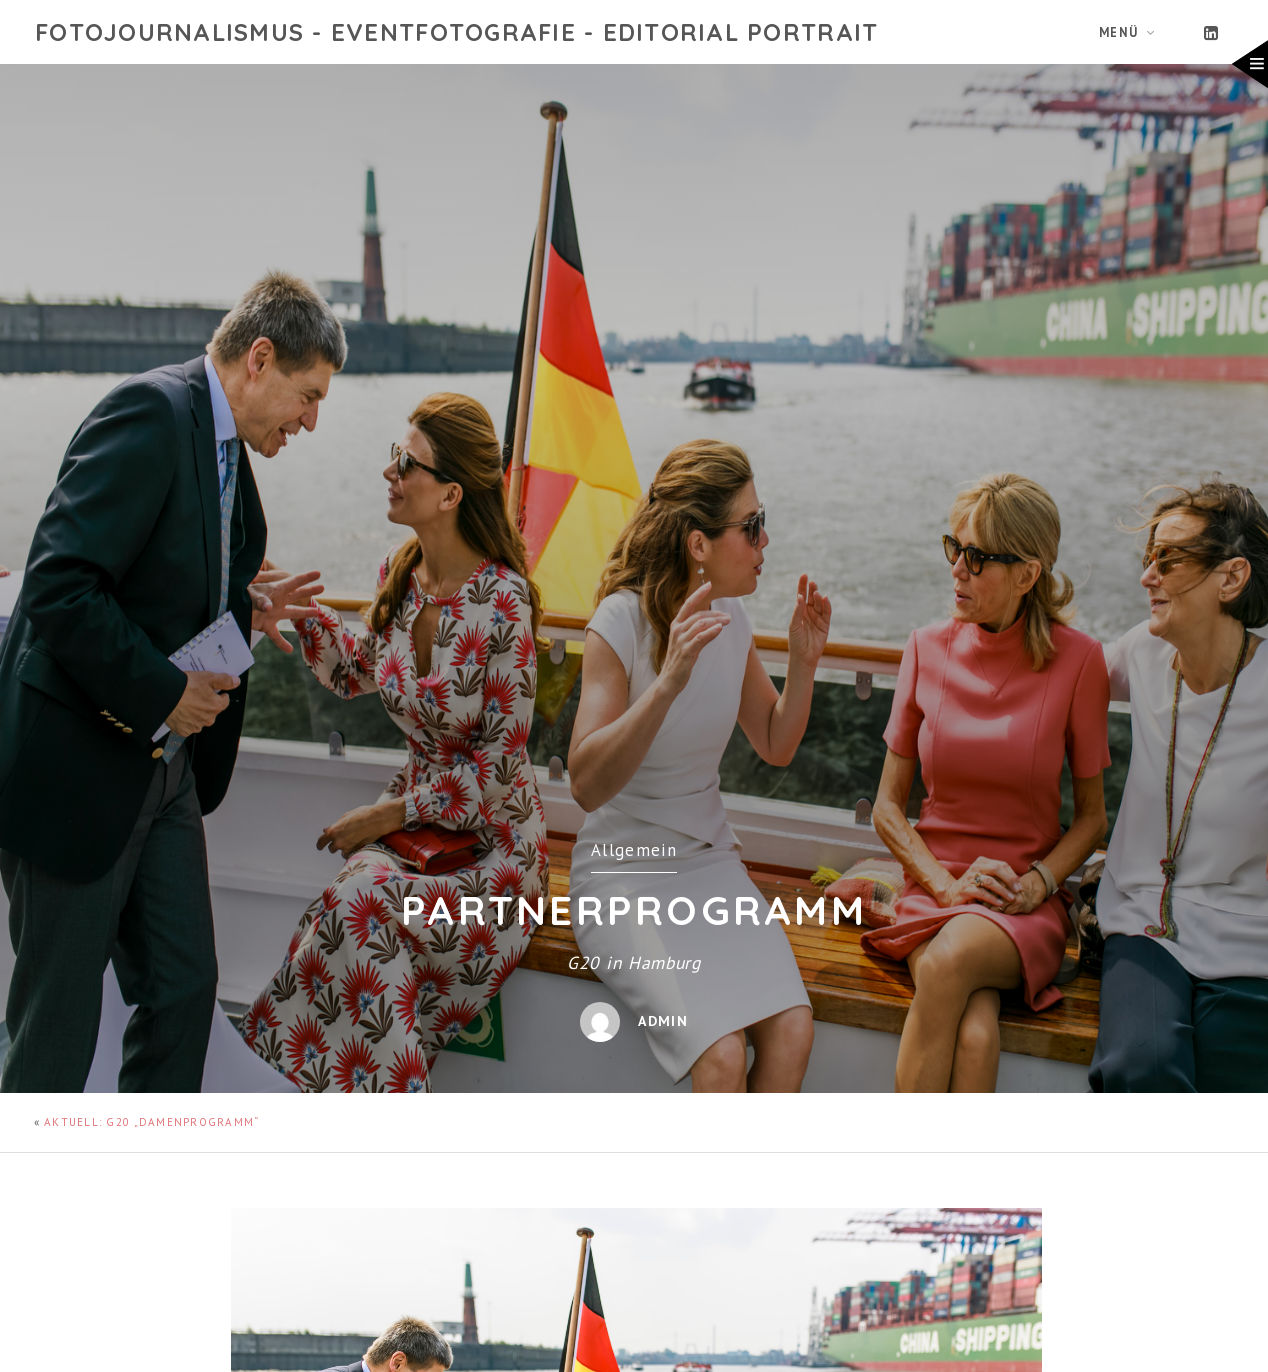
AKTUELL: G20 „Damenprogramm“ (151, 1122)
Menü (1119, 32)
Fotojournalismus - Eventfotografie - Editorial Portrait (456, 32)
